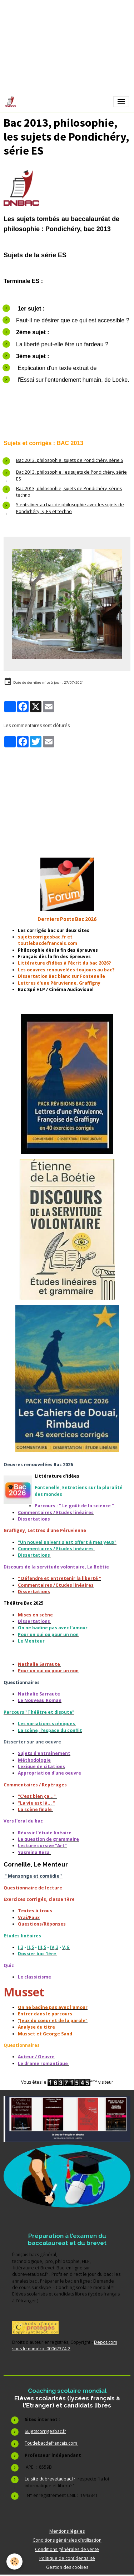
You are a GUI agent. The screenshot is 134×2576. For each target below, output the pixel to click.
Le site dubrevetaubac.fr (50, 2479)
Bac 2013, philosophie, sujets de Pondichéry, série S (69, 460)
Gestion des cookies (67, 2567)
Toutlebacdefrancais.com (51, 2443)
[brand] (11, 101)
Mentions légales (67, 2531)
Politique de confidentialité (67, 2558)
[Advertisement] (67, 798)
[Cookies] (14, 2561)
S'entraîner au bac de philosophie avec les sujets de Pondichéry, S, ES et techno (70, 508)
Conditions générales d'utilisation (67, 2540)
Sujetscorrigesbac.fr (45, 2431)
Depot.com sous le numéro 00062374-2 (64, 2345)
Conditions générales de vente (67, 2549)
